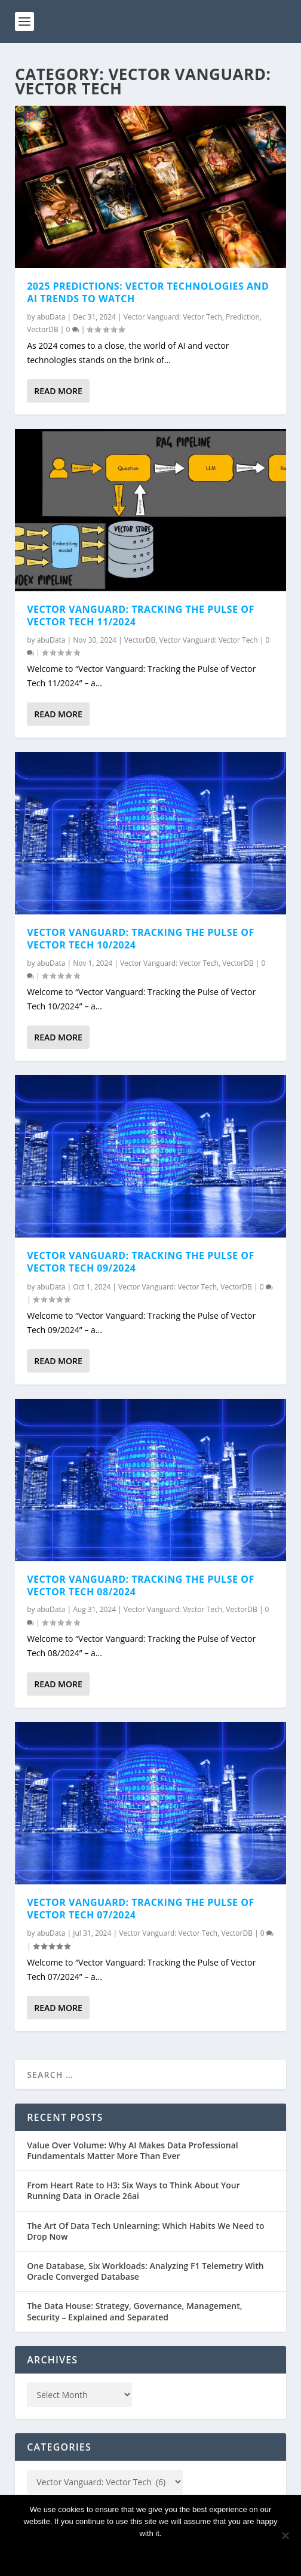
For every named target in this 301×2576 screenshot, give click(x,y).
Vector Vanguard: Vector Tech (173, 317)
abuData (51, 317)
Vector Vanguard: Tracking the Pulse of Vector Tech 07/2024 (140, 1908)
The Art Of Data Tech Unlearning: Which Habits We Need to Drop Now (145, 2231)
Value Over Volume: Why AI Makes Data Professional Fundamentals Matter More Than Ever (132, 2150)
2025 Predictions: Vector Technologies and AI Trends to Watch (148, 292)
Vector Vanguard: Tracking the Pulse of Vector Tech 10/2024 (140, 938)
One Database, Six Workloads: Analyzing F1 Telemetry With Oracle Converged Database (145, 2271)
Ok (150, 2553)
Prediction (243, 317)
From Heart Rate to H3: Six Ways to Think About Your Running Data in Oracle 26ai (133, 2190)
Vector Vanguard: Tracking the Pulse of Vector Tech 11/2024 (140, 615)
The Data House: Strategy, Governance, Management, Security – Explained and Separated (134, 2311)
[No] (285, 2535)
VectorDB (43, 329)
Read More (58, 391)
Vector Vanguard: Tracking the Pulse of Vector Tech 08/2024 (140, 1585)
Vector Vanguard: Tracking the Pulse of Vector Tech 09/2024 (140, 1262)
